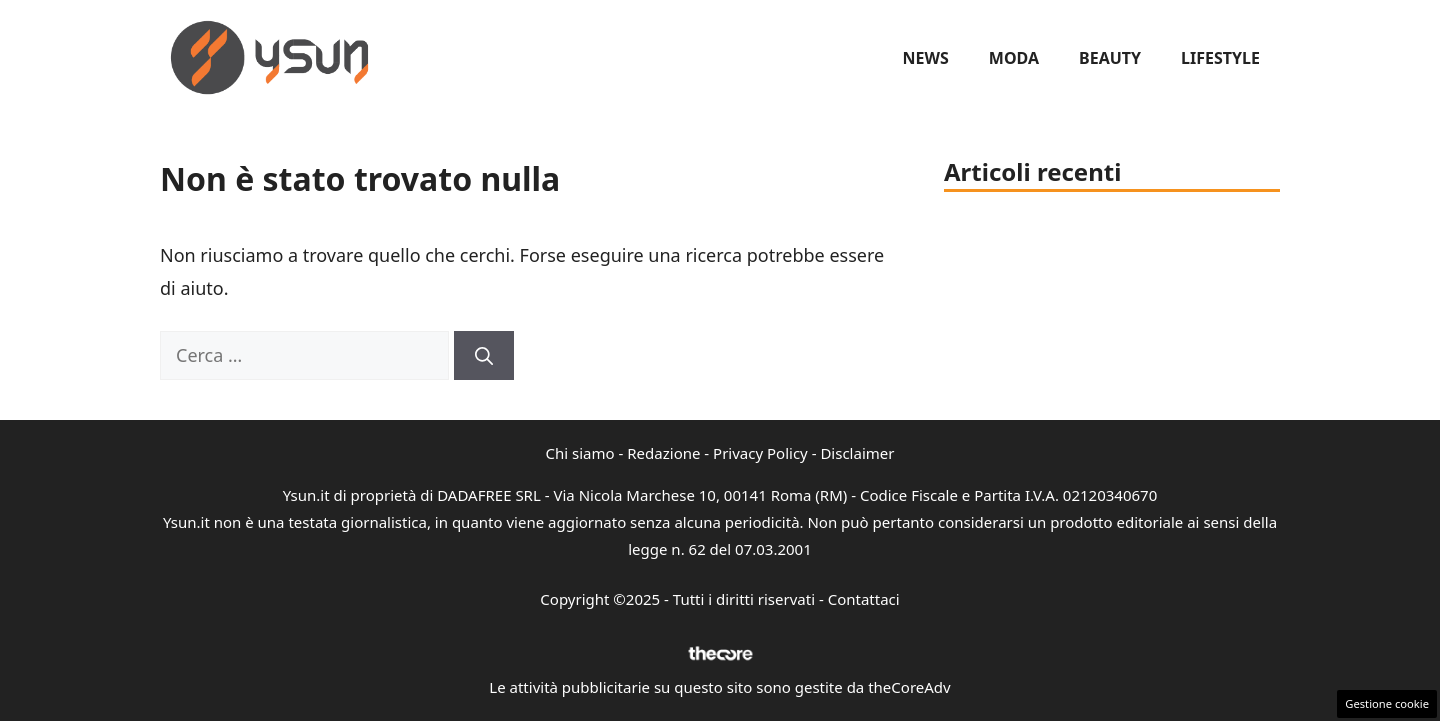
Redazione (663, 453)
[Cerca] (484, 355)
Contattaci (864, 599)
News (926, 58)
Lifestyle (1220, 58)
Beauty (1110, 58)
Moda (1014, 58)
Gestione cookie (1387, 703)
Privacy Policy (760, 453)
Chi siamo (580, 453)
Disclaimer (857, 453)
